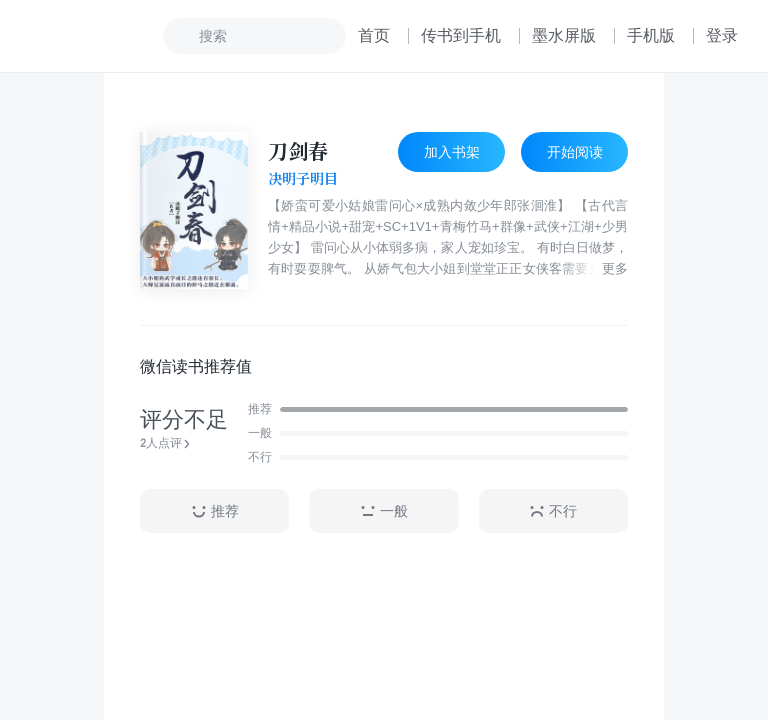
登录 (722, 35)
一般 (384, 511)
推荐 (215, 511)
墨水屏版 (564, 35)
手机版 (651, 35)
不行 (553, 511)
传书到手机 (461, 35)
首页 (374, 35)
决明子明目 (303, 179)
